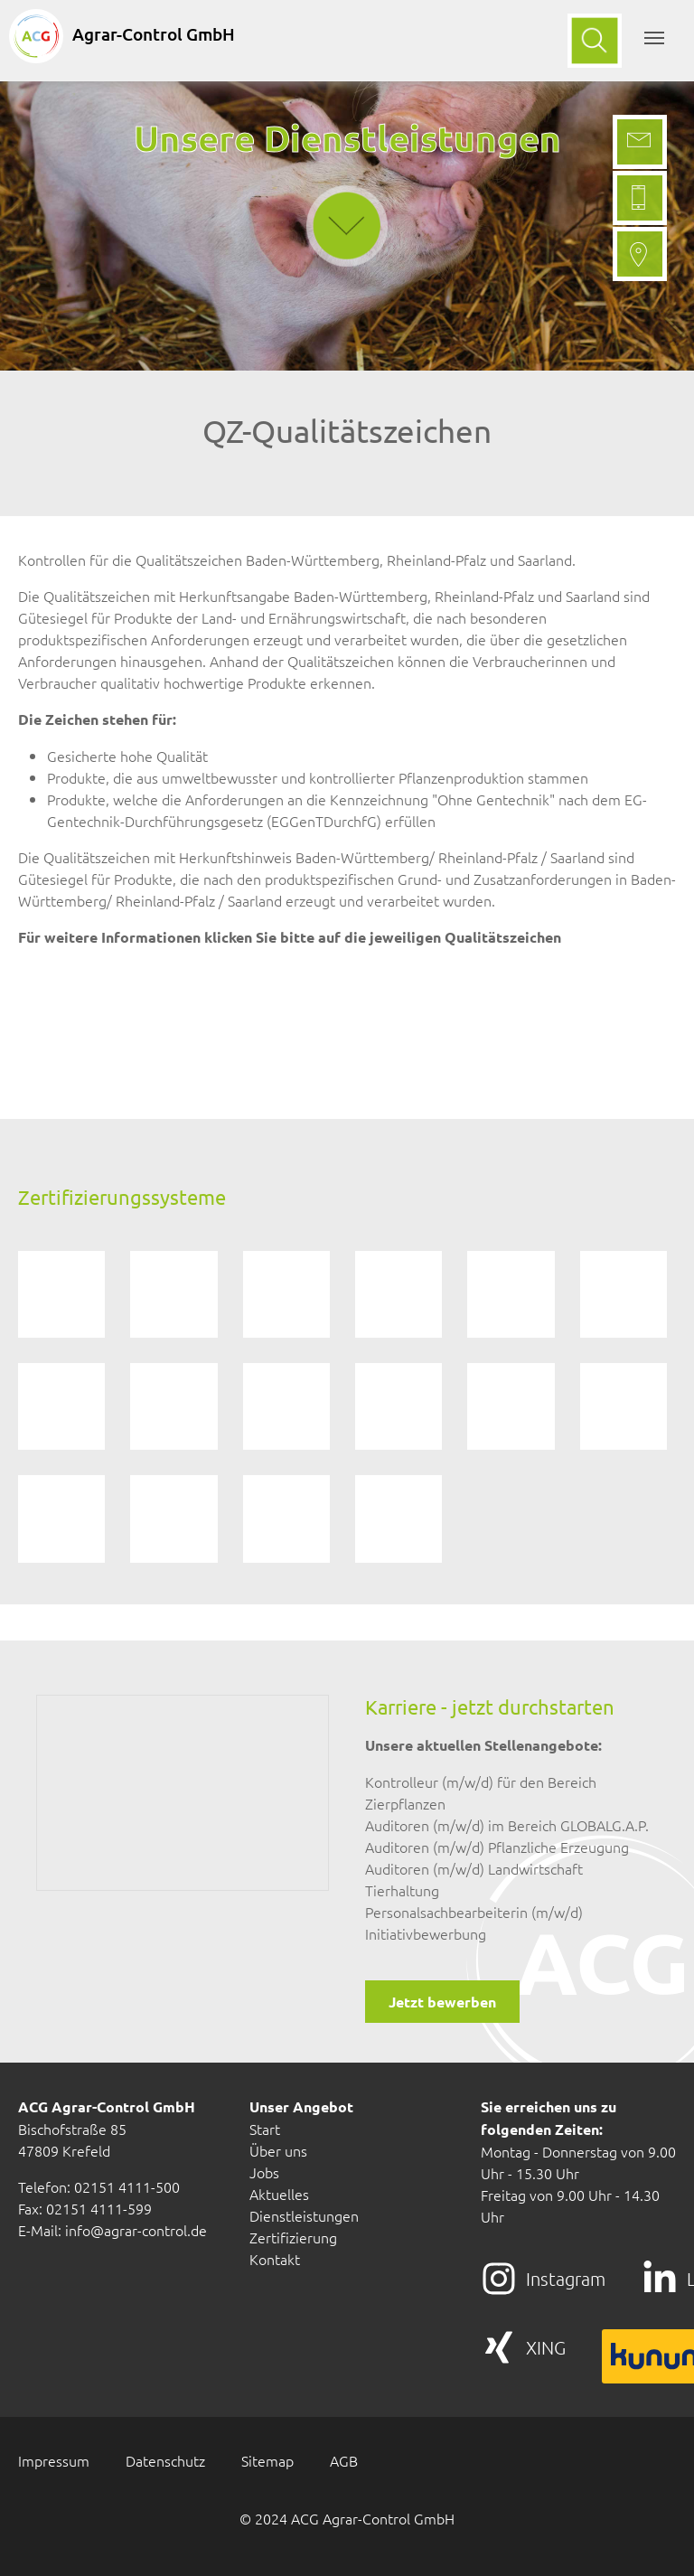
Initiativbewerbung (425, 1933)
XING (546, 2347)
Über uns (278, 2150)
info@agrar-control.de (136, 2230)
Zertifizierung (293, 2237)
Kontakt (274, 2259)
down (347, 177)
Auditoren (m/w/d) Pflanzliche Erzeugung (497, 1847)
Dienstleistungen (304, 2215)
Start (264, 2129)
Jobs (264, 2172)
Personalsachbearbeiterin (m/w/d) (474, 1912)
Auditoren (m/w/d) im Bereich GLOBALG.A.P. (507, 1825)
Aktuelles (279, 2194)
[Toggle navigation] (654, 38)
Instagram (565, 2278)
